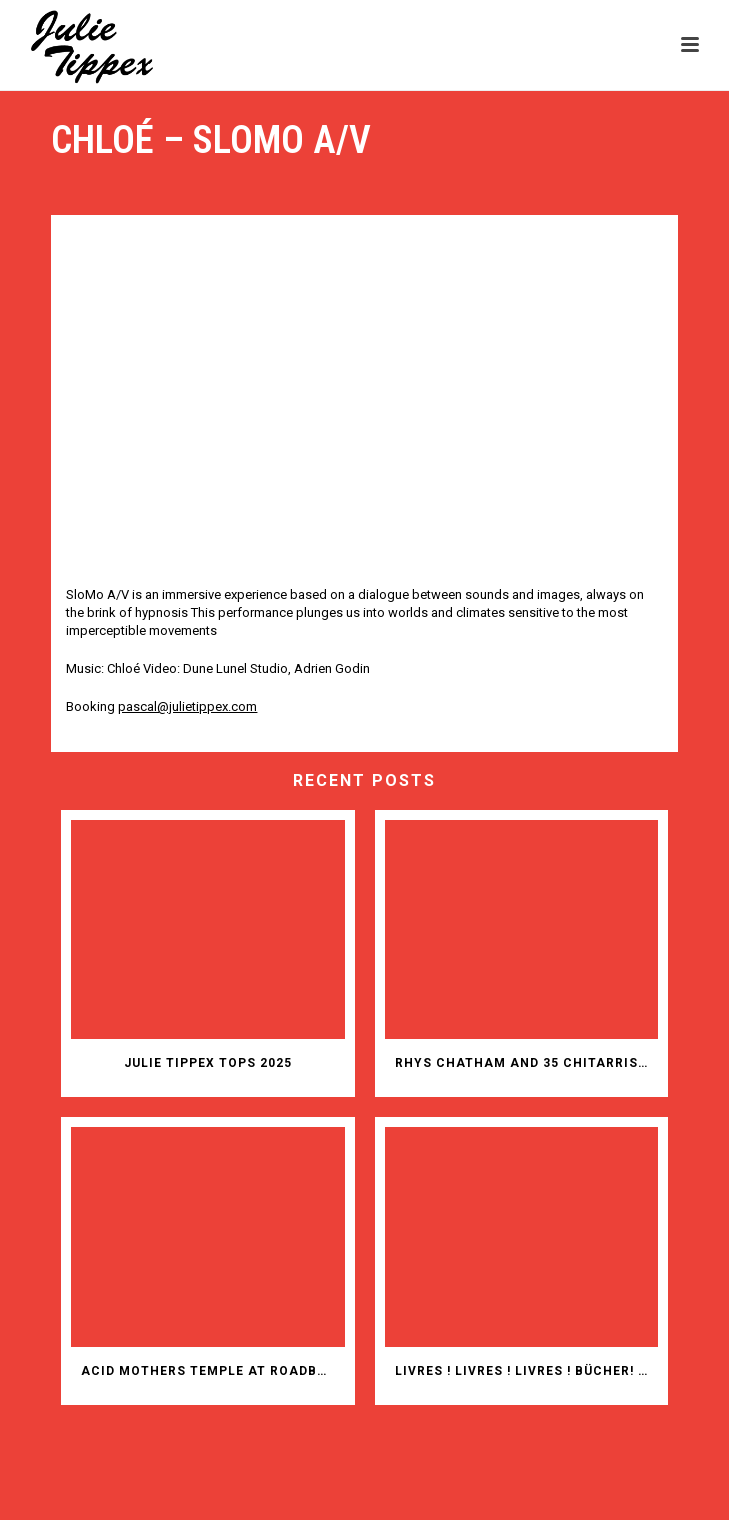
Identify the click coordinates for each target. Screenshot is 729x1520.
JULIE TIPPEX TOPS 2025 (208, 1063)
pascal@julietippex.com (187, 706)
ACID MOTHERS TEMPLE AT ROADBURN (212, 1371)
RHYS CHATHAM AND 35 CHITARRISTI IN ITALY (526, 1063)
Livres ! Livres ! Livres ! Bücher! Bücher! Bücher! (526, 1371)
